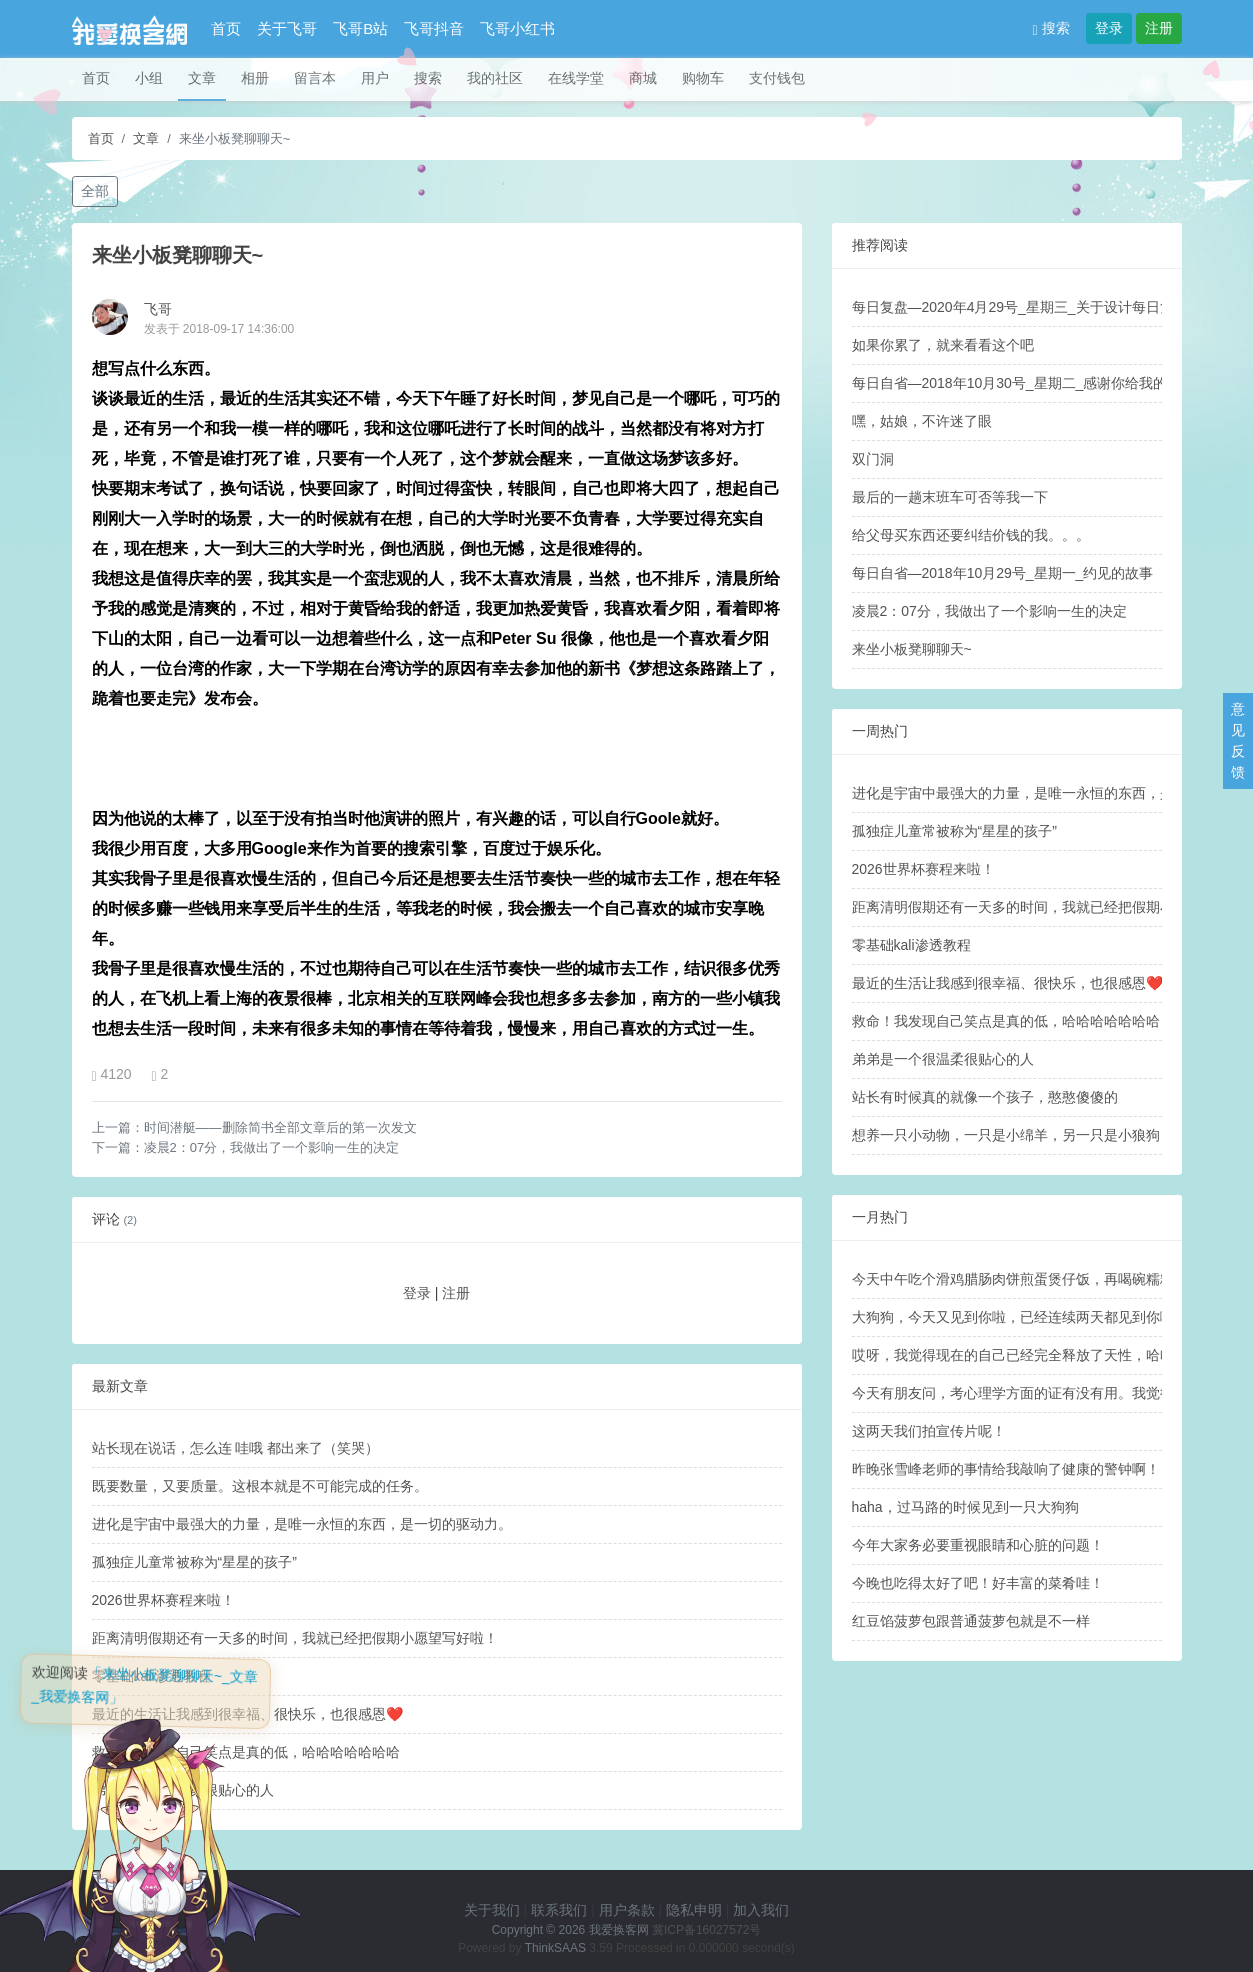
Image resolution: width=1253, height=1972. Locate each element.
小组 (149, 78)
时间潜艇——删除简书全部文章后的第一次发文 (280, 1127)
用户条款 (627, 1910)
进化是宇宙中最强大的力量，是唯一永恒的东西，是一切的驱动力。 (302, 1524)
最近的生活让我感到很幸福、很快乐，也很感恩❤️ (1007, 983)
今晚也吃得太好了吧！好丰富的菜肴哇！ (978, 1583)
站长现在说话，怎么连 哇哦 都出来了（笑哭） (236, 1448)
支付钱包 (777, 78)
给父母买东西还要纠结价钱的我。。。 (971, 535)
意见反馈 (1238, 740)
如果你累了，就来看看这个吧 (943, 345)
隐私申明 (694, 1910)
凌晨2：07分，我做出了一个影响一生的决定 (272, 1147)
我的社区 (495, 78)
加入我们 (761, 1910)
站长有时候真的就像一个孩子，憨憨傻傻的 (985, 1097)
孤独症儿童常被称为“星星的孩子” (194, 1562)
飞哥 (158, 309)
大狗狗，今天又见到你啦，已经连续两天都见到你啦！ (1020, 1317)
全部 (95, 191)
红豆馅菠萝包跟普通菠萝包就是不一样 (971, 1621)
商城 (643, 78)
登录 (1109, 28)
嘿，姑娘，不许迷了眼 (922, 421)
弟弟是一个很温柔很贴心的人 (943, 1059)
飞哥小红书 (517, 28)
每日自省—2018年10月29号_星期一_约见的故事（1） (1021, 573)
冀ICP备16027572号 (706, 1930)
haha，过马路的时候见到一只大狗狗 (965, 1507)
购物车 (703, 78)
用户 (375, 78)
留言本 (315, 78)
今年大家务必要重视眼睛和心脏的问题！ (978, 1545)
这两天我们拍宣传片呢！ (929, 1431)
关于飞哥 (287, 28)
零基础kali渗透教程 (911, 945)
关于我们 (492, 1910)
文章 (202, 78)
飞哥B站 (360, 28)
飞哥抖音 (434, 28)
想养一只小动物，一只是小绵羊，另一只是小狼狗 (1006, 1135)
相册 (255, 78)
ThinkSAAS (555, 1948)
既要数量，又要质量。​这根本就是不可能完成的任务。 (260, 1486)
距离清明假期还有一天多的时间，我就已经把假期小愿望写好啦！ (295, 1638)
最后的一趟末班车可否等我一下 (950, 497)
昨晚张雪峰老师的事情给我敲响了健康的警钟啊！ (1006, 1469)
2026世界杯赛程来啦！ (163, 1600)
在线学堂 (576, 78)
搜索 (1051, 28)
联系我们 (559, 1910)
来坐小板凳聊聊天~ (912, 649)
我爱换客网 (619, 1930)
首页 (226, 28)
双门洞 (873, 459)
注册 (1159, 28)
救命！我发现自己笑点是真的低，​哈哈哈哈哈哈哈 (1006, 1021)
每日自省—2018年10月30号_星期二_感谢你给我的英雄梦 (1031, 383)
